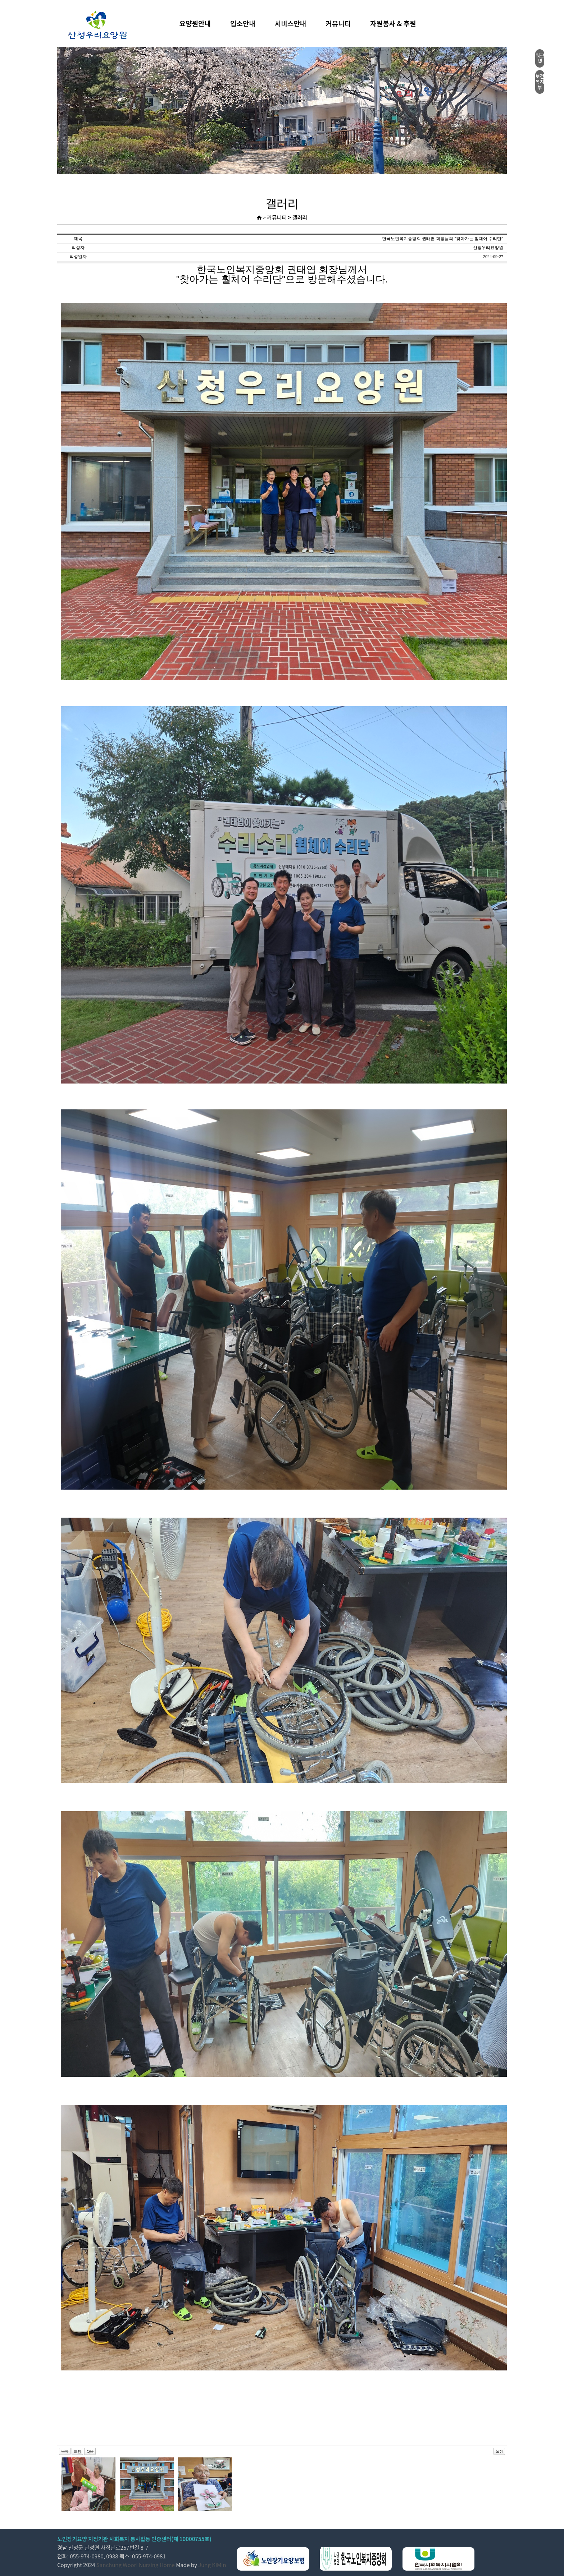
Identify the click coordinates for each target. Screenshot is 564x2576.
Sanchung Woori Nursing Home (135, 2564)
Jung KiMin (212, 2564)
